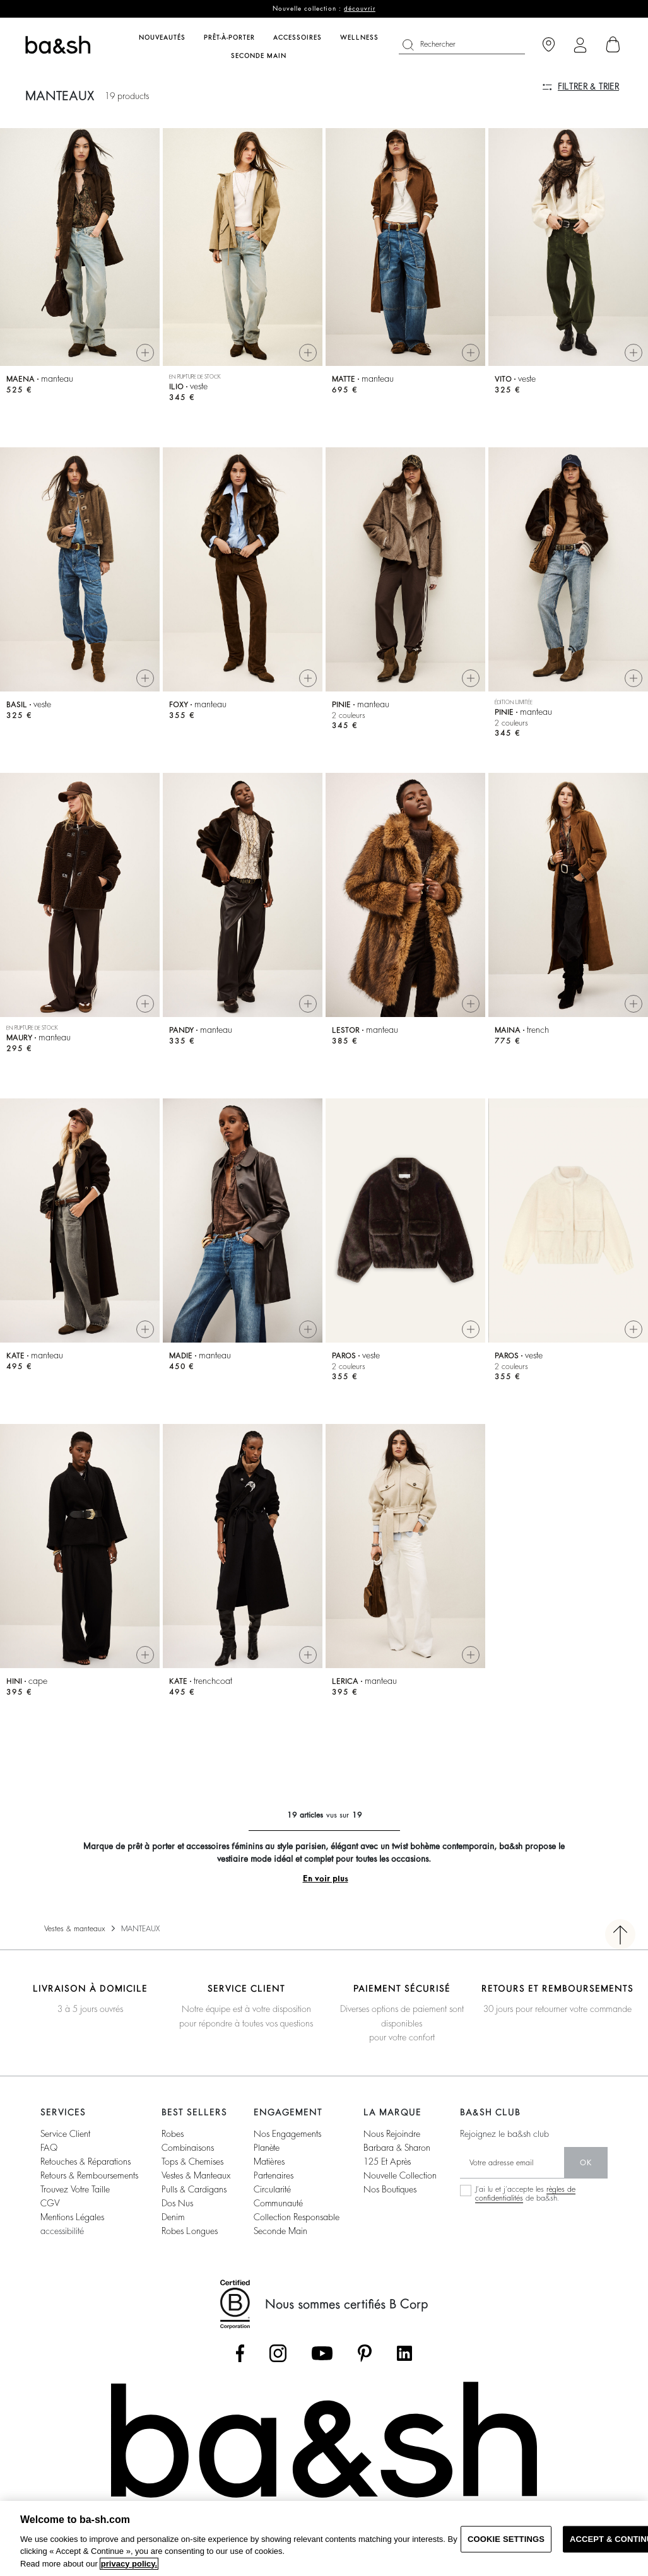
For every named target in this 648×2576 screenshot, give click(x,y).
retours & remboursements (89, 2191)
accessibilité (62, 2247)
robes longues (190, 2247)
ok (586, 2179)
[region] (324, 2538)
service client (65, 2150)
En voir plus (325, 1895)
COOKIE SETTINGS (506, 2539)
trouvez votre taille (75, 2205)
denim (173, 2233)
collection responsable (296, 2233)
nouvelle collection (400, 2191)
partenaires (273, 2191)
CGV (49, 2219)
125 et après (387, 2177)
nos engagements (287, 2150)
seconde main (280, 2247)
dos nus (177, 2219)
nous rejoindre (391, 2150)
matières (269, 2177)
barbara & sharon (396, 2164)
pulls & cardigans (194, 2205)
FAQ (48, 2164)
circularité (272, 2205)
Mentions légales (72, 2233)
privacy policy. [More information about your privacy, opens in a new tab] (129, 2563)
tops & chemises (192, 2177)
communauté (278, 2219)
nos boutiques (389, 2205)
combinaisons (188, 2164)
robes (173, 2150)
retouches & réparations (85, 2177)
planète (267, 2164)
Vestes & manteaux (74, 1945)
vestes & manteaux (196, 2191)
